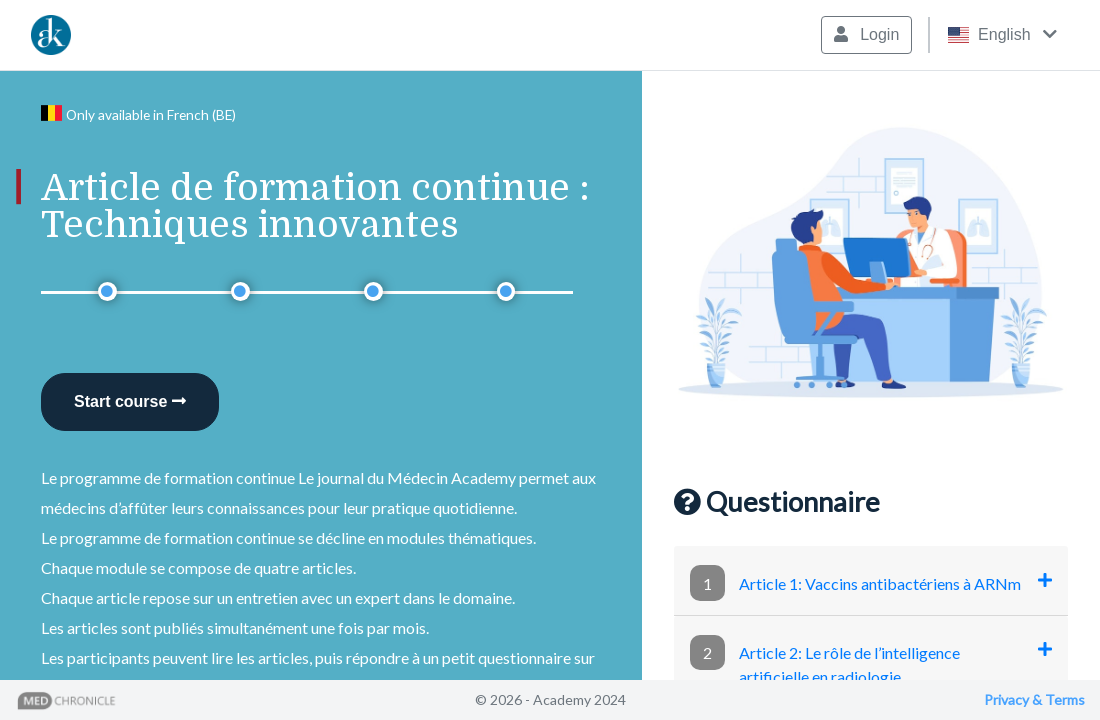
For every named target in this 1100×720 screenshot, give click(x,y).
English (1002, 34)
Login (867, 34)
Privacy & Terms (1034, 699)
